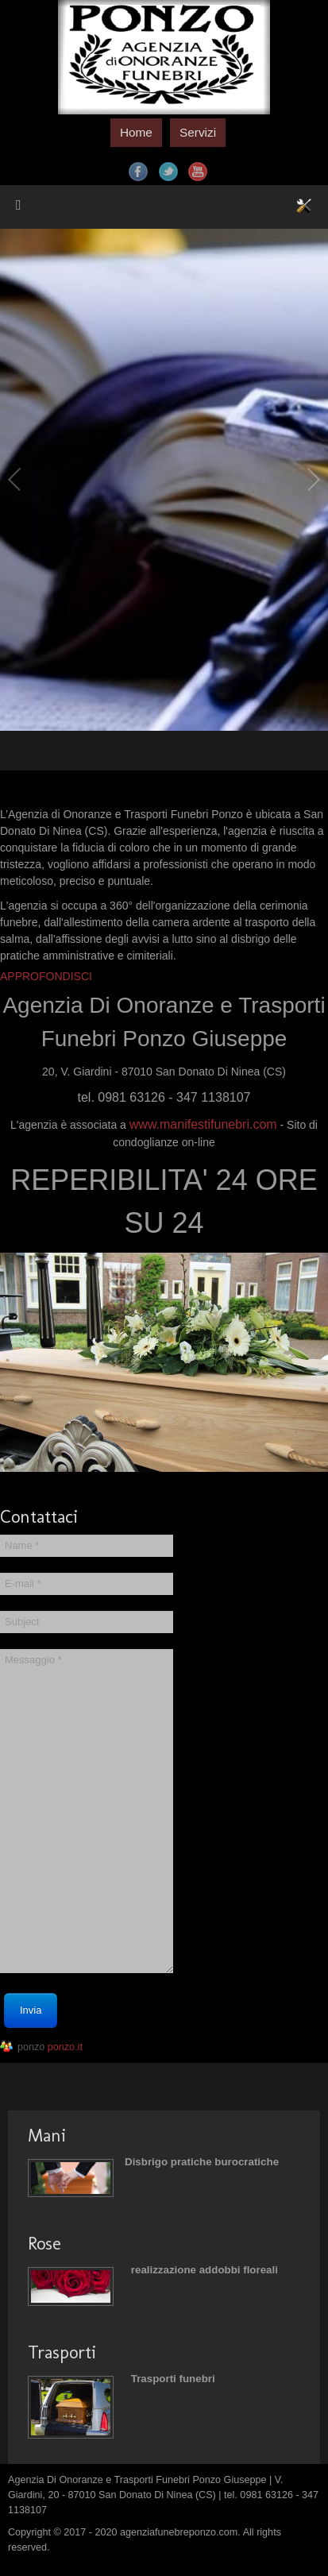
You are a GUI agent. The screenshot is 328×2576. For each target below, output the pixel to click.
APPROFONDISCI (46, 976)
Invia (30, 2010)
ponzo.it (65, 2047)
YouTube (197, 171)
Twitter (168, 171)
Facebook (138, 171)
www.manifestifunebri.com (203, 1124)
